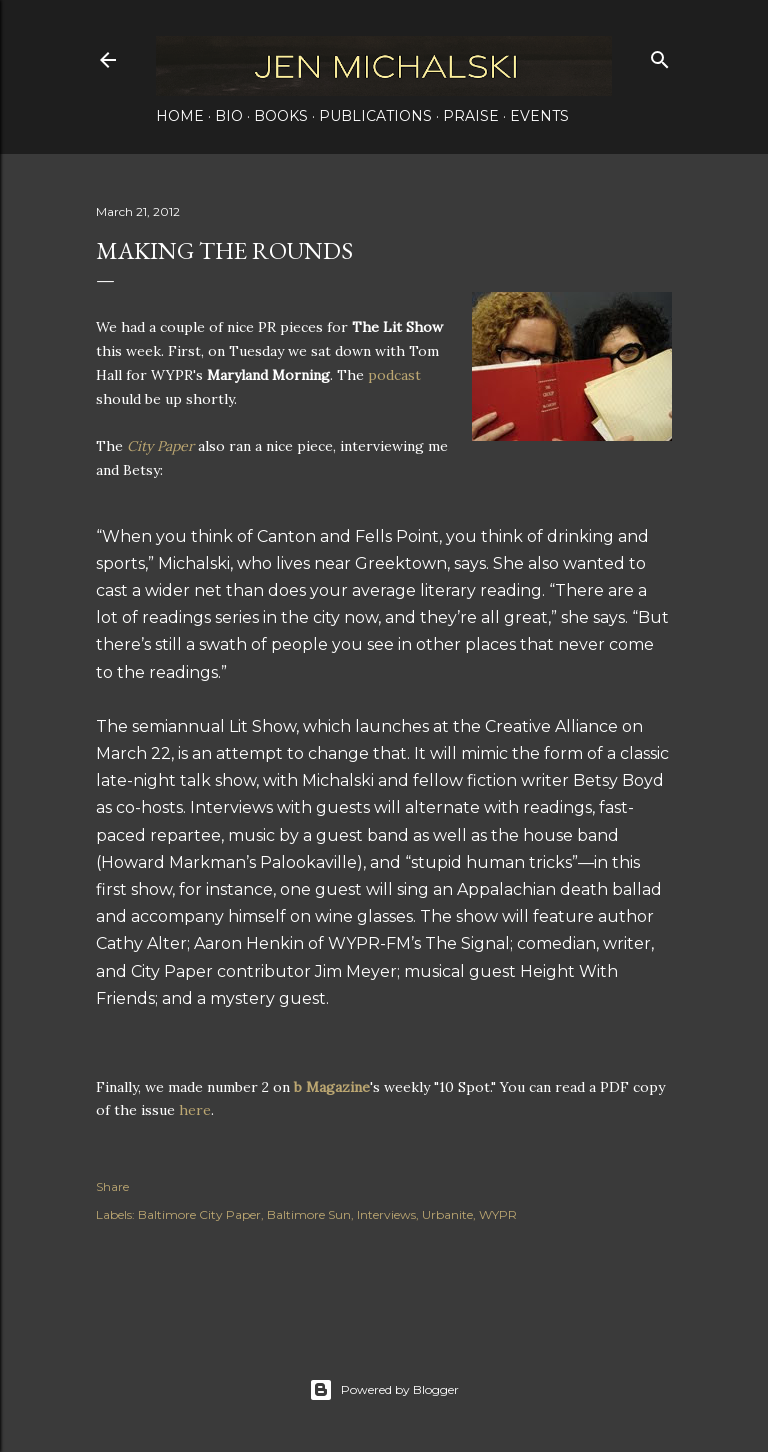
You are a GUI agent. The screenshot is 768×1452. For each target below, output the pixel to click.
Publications (375, 116)
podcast (394, 375)
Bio (229, 116)
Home (180, 116)
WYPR (498, 1214)
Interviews (386, 1214)
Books (281, 116)
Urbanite (447, 1214)
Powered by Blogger (384, 1390)
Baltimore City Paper (199, 1214)
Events (539, 116)
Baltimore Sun (309, 1214)
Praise (471, 116)
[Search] (660, 55)
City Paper (160, 446)
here (195, 1110)
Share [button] (112, 1186)
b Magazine (332, 1087)
